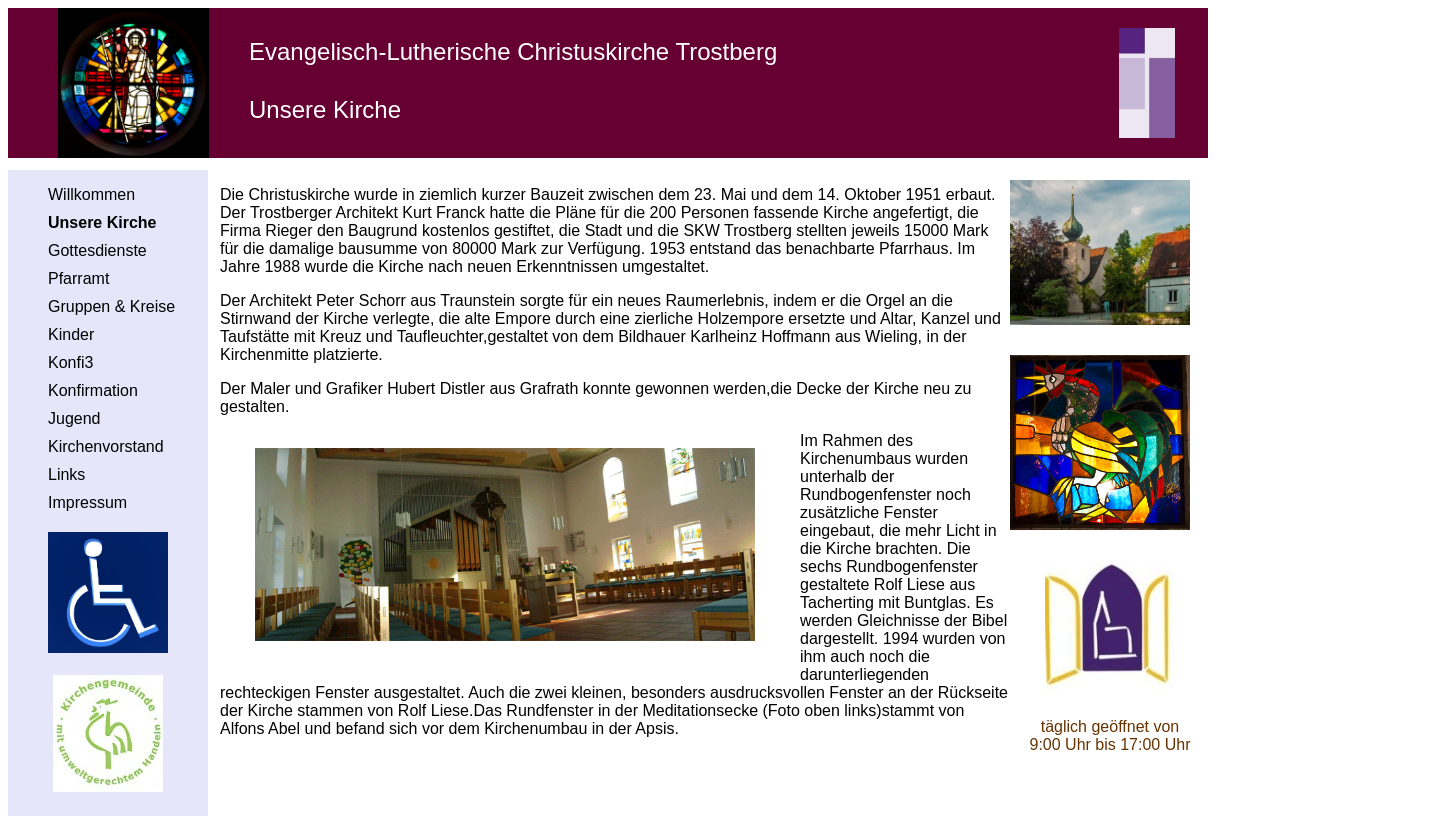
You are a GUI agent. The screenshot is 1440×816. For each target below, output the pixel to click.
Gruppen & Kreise (111, 306)
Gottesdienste (97, 250)
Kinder (71, 334)
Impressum (87, 502)
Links (66, 474)
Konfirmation (93, 390)
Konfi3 (70, 362)
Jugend (74, 418)
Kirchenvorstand (106, 446)
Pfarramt (78, 278)
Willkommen (91, 194)
